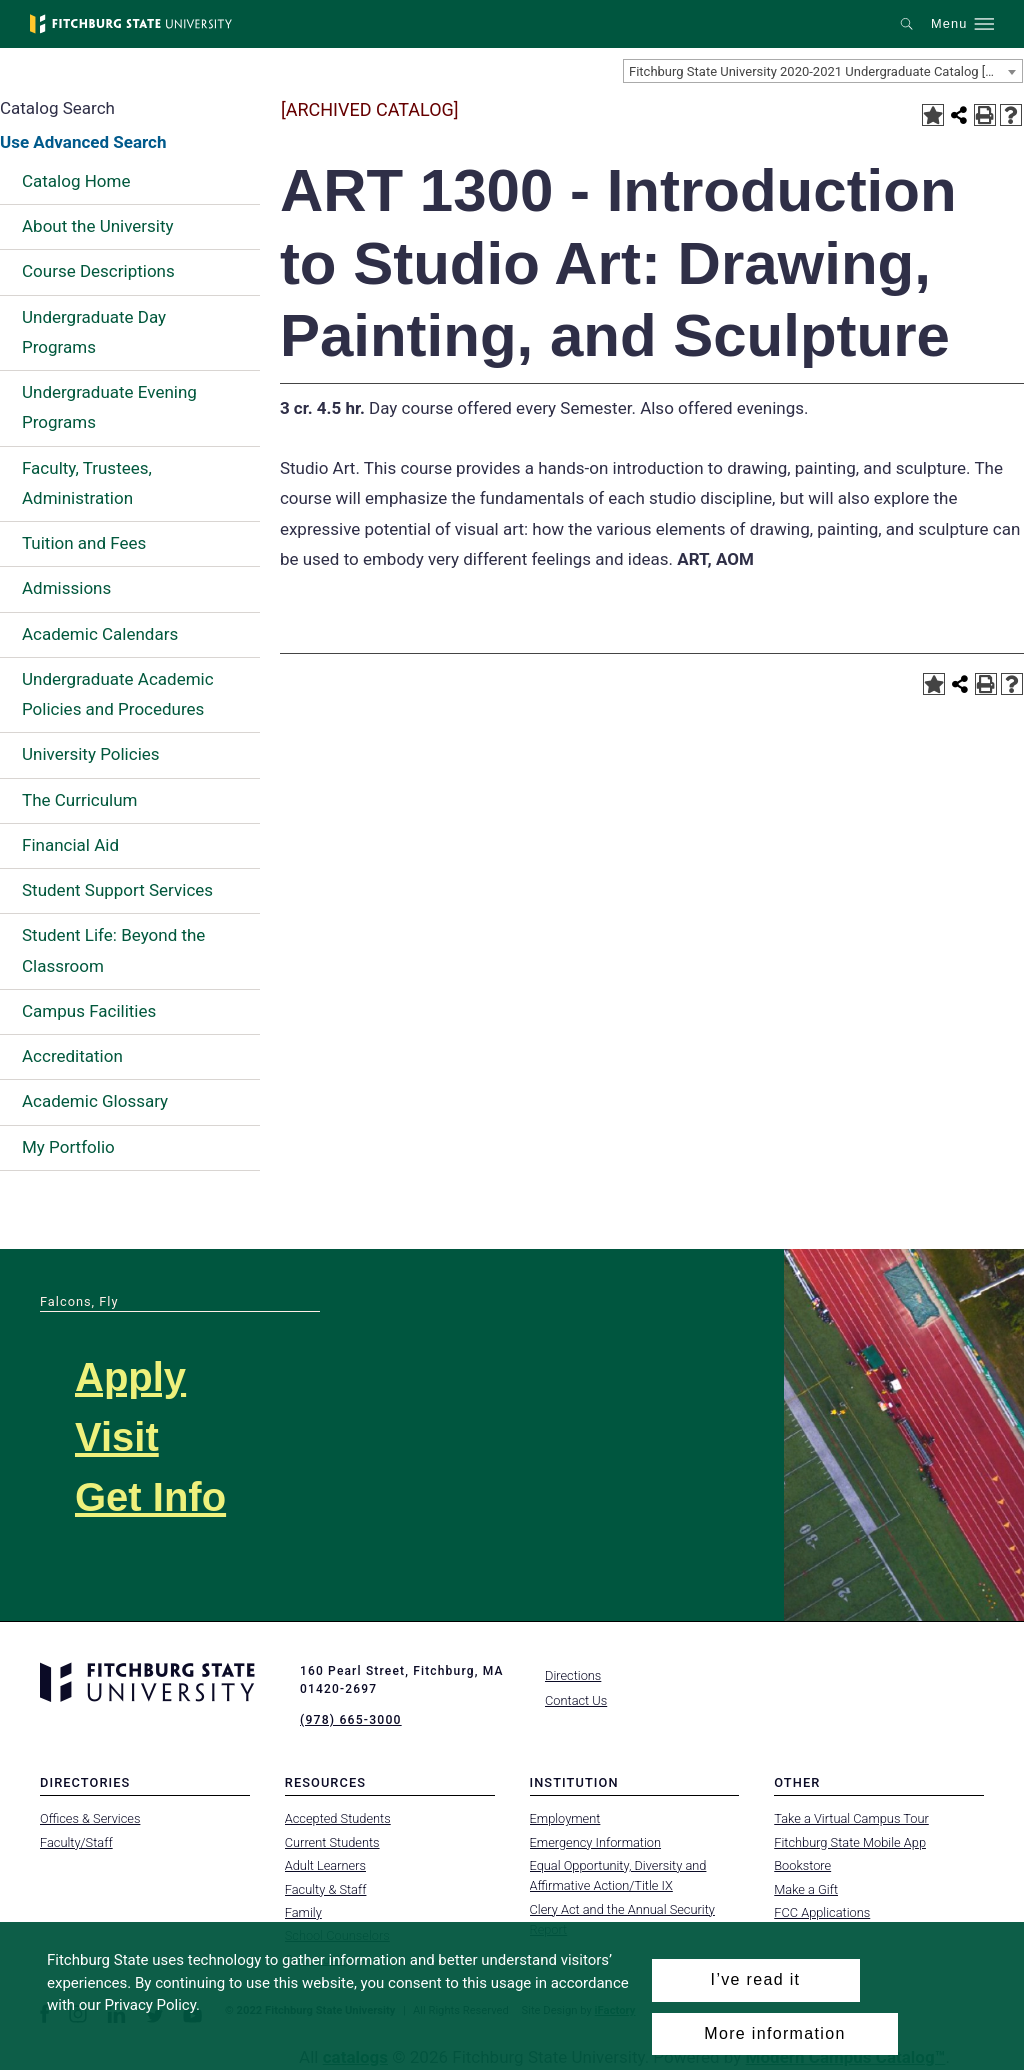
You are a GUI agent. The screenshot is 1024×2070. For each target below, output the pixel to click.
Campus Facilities (89, 1011)
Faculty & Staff (326, 1888)
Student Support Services (117, 890)
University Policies (91, 754)
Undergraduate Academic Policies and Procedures (118, 694)
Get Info (150, 1497)
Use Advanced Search (83, 142)
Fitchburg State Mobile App (850, 1841)
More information (774, 2033)
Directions (573, 1675)
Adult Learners (325, 1865)
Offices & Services (90, 1818)
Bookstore (802, 1865)
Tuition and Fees (84, 543)
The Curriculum (80, 800)
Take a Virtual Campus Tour (851, 1818)
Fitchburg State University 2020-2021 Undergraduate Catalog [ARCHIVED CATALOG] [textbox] (825, 71)
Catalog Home (76, 181)
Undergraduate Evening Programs (109, 407)
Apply (130, 1377)
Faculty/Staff (76, 1841)
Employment (565, 1818)
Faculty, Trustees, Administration (87, 483)
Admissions (66, 588)
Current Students (332, 1841)
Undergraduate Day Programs (94, 332)
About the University (98, 226)
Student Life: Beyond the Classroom (113, 950)
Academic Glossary (95, 1101)
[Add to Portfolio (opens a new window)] (933, 115)
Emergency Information (596, 1841)
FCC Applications (822, 1912)
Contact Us (576, 1700)
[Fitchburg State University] (131, 24)
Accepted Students (338, 1818)
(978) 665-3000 (350, 1720)
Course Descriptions (98, 271)
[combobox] (823, 71)
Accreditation (72, 1056)
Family (303, 1912)
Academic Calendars (100, 634)
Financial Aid (70, 845)
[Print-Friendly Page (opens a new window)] (985, 115)
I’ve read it (756, 1979)
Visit (117, 1437)
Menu (949, 24)
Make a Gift (806, 1888)
